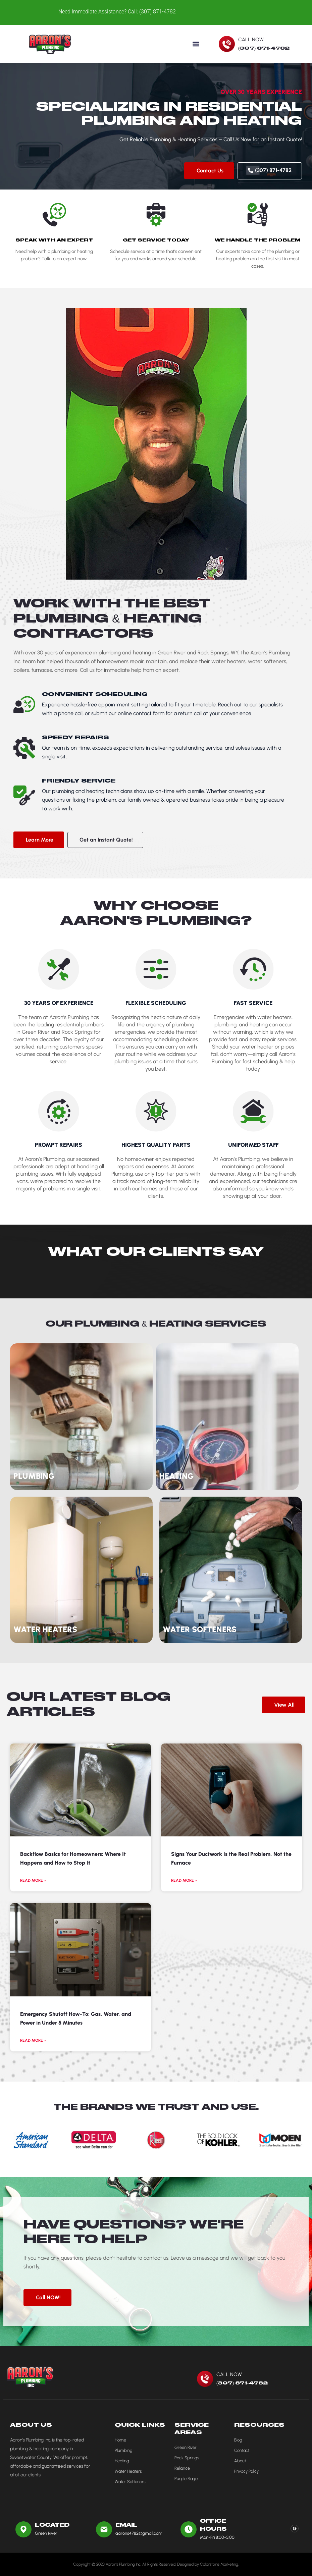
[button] (195, 44)
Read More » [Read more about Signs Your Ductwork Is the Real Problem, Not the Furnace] (184, 1880)
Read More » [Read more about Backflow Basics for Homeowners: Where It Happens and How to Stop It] (33, 1880)
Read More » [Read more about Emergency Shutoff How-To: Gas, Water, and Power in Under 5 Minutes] (33, 2040)
